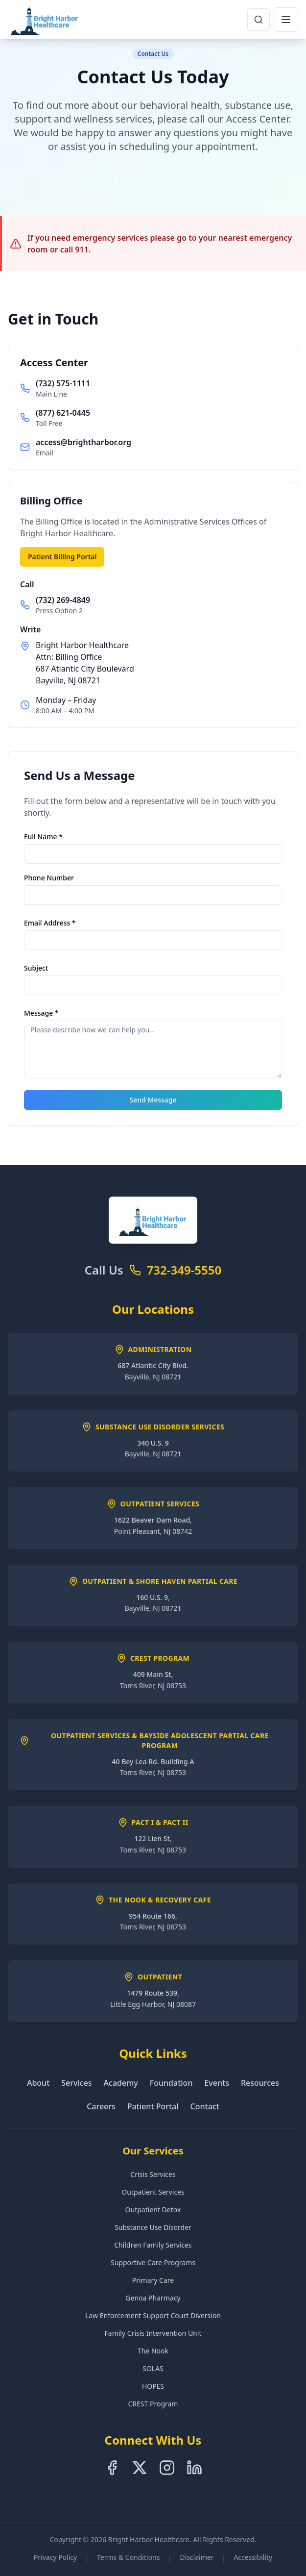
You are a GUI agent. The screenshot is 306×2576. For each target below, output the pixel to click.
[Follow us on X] (139, 2468)
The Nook (153, 2350)
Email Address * (49, 922)
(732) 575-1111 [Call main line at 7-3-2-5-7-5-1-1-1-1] (63, 383)
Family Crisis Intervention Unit (153, 2333)
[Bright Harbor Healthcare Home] (44, 19)
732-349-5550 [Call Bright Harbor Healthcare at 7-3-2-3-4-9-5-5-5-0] (184, 1270)
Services (76, 2082)
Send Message (152, 1099)
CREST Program (153, 2403)
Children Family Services (153, 2245)
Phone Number (49, 877)
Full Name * (43, 836)
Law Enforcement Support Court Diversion (153, 2315)
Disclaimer (196, 2557)
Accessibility (253, 2557)
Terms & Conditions (128, 2557)
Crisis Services (152, 2174)
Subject (36, 968)
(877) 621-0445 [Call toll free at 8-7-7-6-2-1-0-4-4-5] (63, 412)
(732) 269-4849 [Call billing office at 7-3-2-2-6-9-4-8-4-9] (63, 600)
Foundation (171, 2082)
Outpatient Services (152, 2192)
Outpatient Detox (153, 2209)
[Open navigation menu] (286, 19)
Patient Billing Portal (62, 556)
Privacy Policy (55, 2557)
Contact (204, 2106)
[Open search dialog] (258, 19)
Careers (101, 2106)
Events (216, 2082)
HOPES (153, 2386)
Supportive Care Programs (153, 2262)
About (38, 2082)
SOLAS (153, 2368)
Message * (41, 1013)
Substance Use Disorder (153, 2227)
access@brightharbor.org (83, 442)
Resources (260, 2082)
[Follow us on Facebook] (112, 2468)
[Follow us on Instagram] (167, 2468)
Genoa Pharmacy (152, 2297)
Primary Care (153, 2280)
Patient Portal (153, 2106)
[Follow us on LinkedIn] (194, 2468)
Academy (121, 2082)
